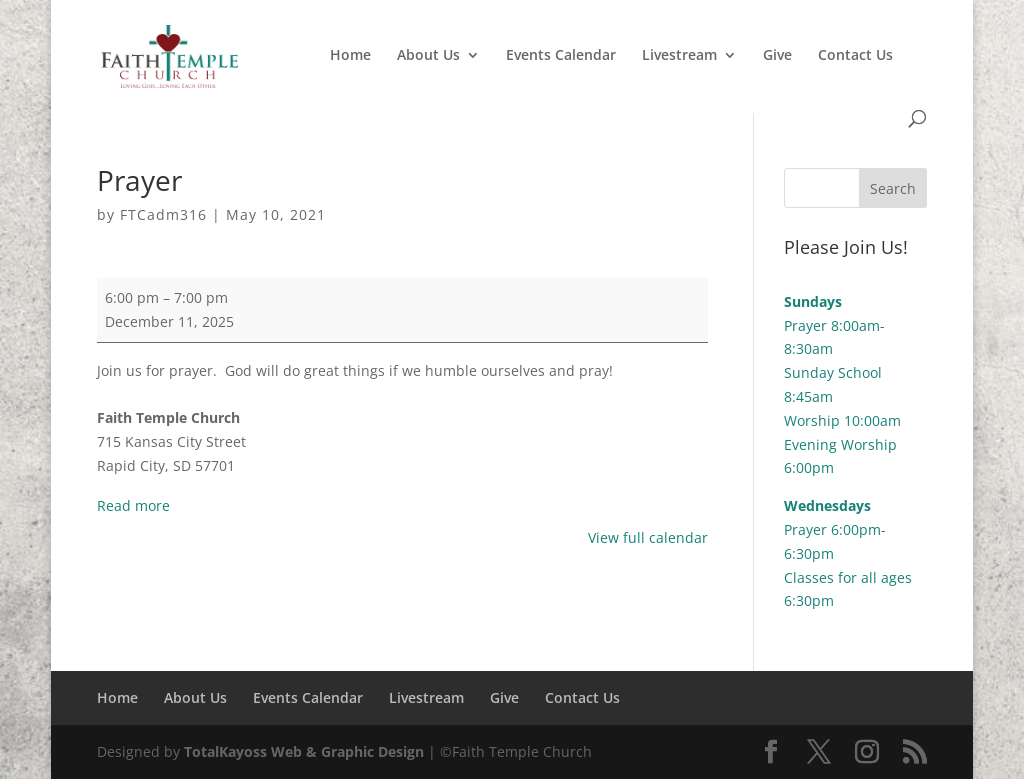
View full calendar (648, 537)
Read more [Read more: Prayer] (133, 505)
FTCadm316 (163, 214)
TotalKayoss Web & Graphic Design (304, 751)
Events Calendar (561, 56)
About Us (428, 56)
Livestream (679, 56)
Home (350, 56)
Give (777, 56)
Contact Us (855, 56)
